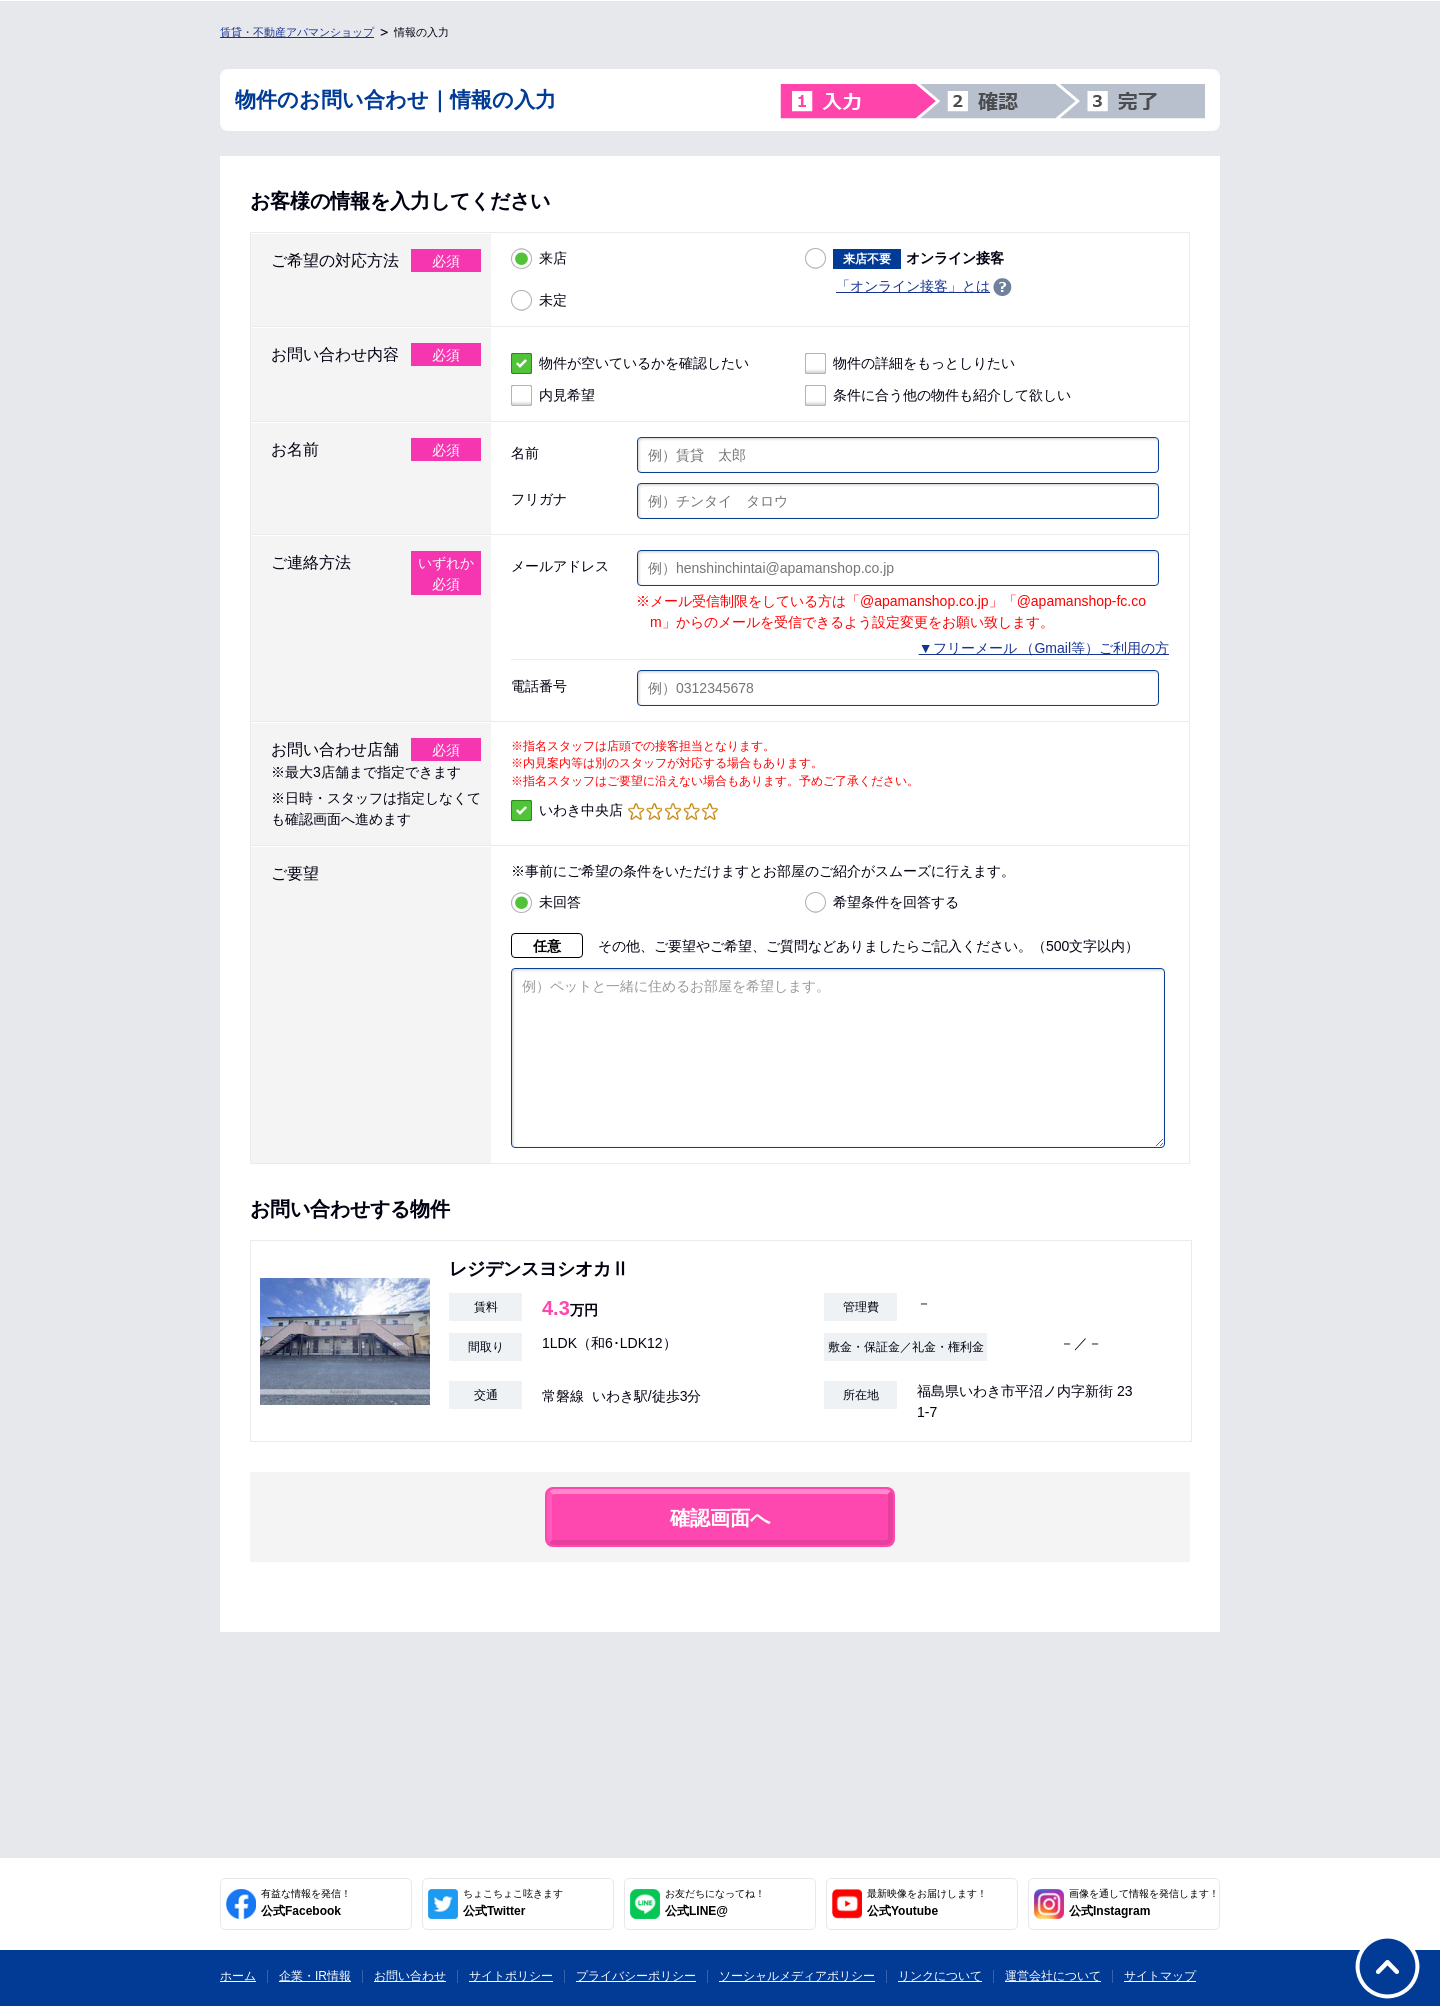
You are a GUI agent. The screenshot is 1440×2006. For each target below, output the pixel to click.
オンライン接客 (904, 258)
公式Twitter (513, 1903)
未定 (539, 300)
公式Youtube (927, 1903)
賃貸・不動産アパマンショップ (297, 32)
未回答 (546, 902)
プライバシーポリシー (636, 1976)
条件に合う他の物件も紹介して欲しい (938, 395)
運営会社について (1053, 1976)
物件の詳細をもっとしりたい (910, 363)
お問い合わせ (410, 1976)
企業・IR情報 (315, 1976)
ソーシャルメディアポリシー (797, 1976)
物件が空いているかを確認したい (630, 363)
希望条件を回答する (882, 902)
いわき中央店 (614, 810)
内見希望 (553, 395)
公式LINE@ (715, 1903)
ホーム (238, 1976)
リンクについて (940, 1976)
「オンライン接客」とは (913, 286)
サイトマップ (1160, 1976)
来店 (539, 258)
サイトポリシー (511, 1976)
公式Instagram (1144, 1903)
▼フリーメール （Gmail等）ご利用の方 (1044, 648)
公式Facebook (306, 1903)
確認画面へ (720, 1548)
